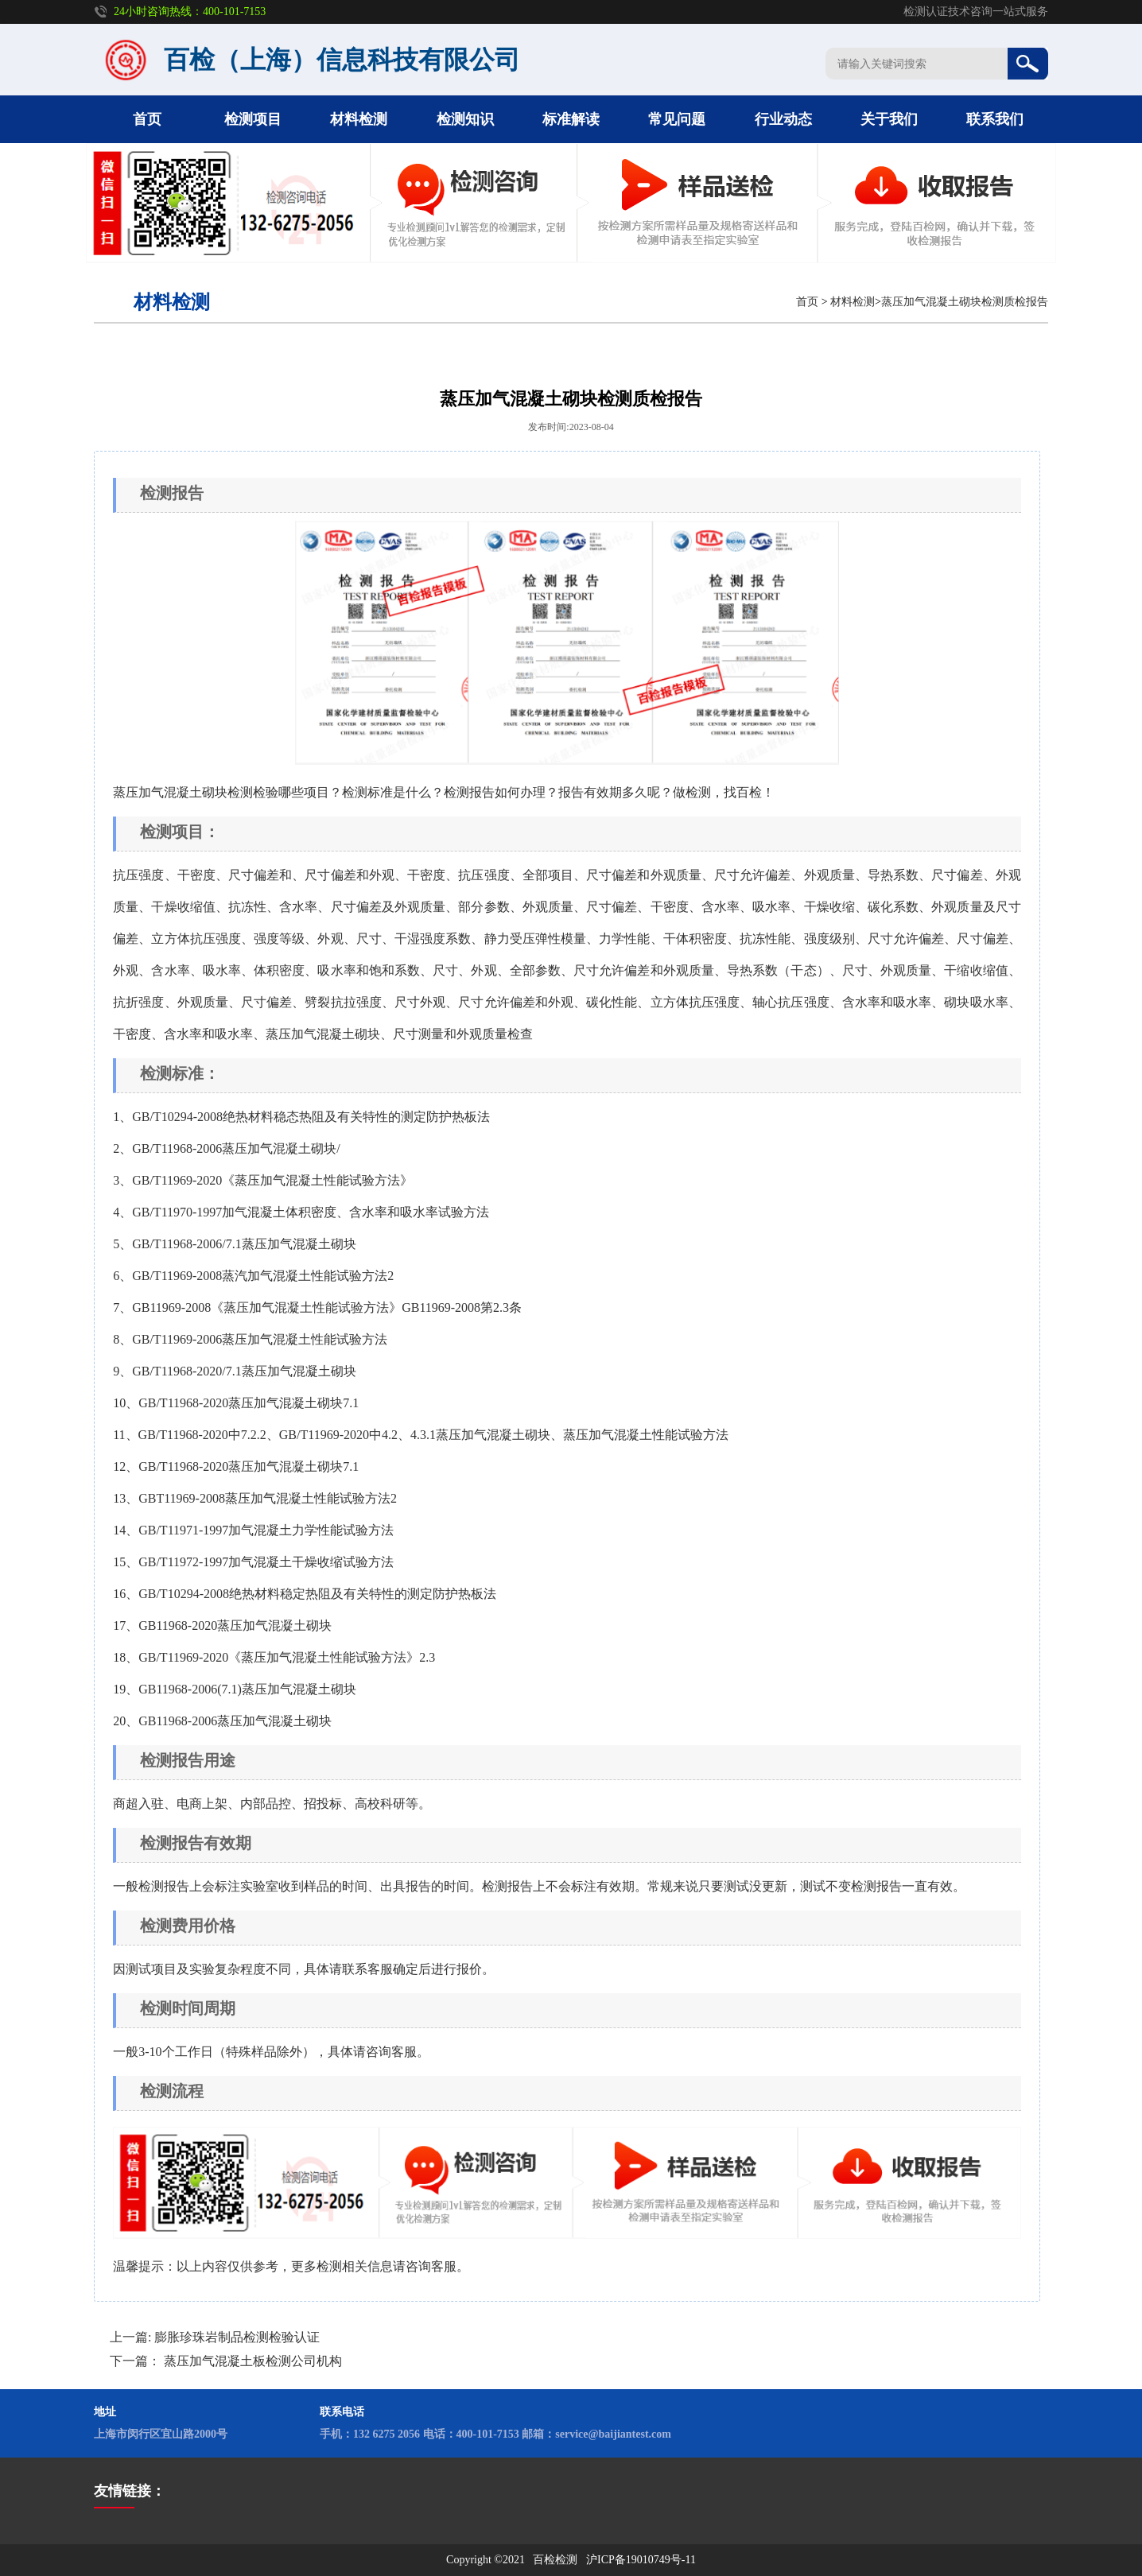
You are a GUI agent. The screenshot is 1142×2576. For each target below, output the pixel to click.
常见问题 (676, 119)
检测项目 (253, 119)
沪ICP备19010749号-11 (641, 2560)
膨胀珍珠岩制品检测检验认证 (237, 2337)
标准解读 (571, 119)
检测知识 (465, 119)
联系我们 (995, 119)
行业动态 (783, 119)
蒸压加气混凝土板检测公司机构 (253, 2361)
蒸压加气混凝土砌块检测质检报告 (964, 302)
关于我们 (889, 119)
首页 (147, 119)
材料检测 (358, 119)
